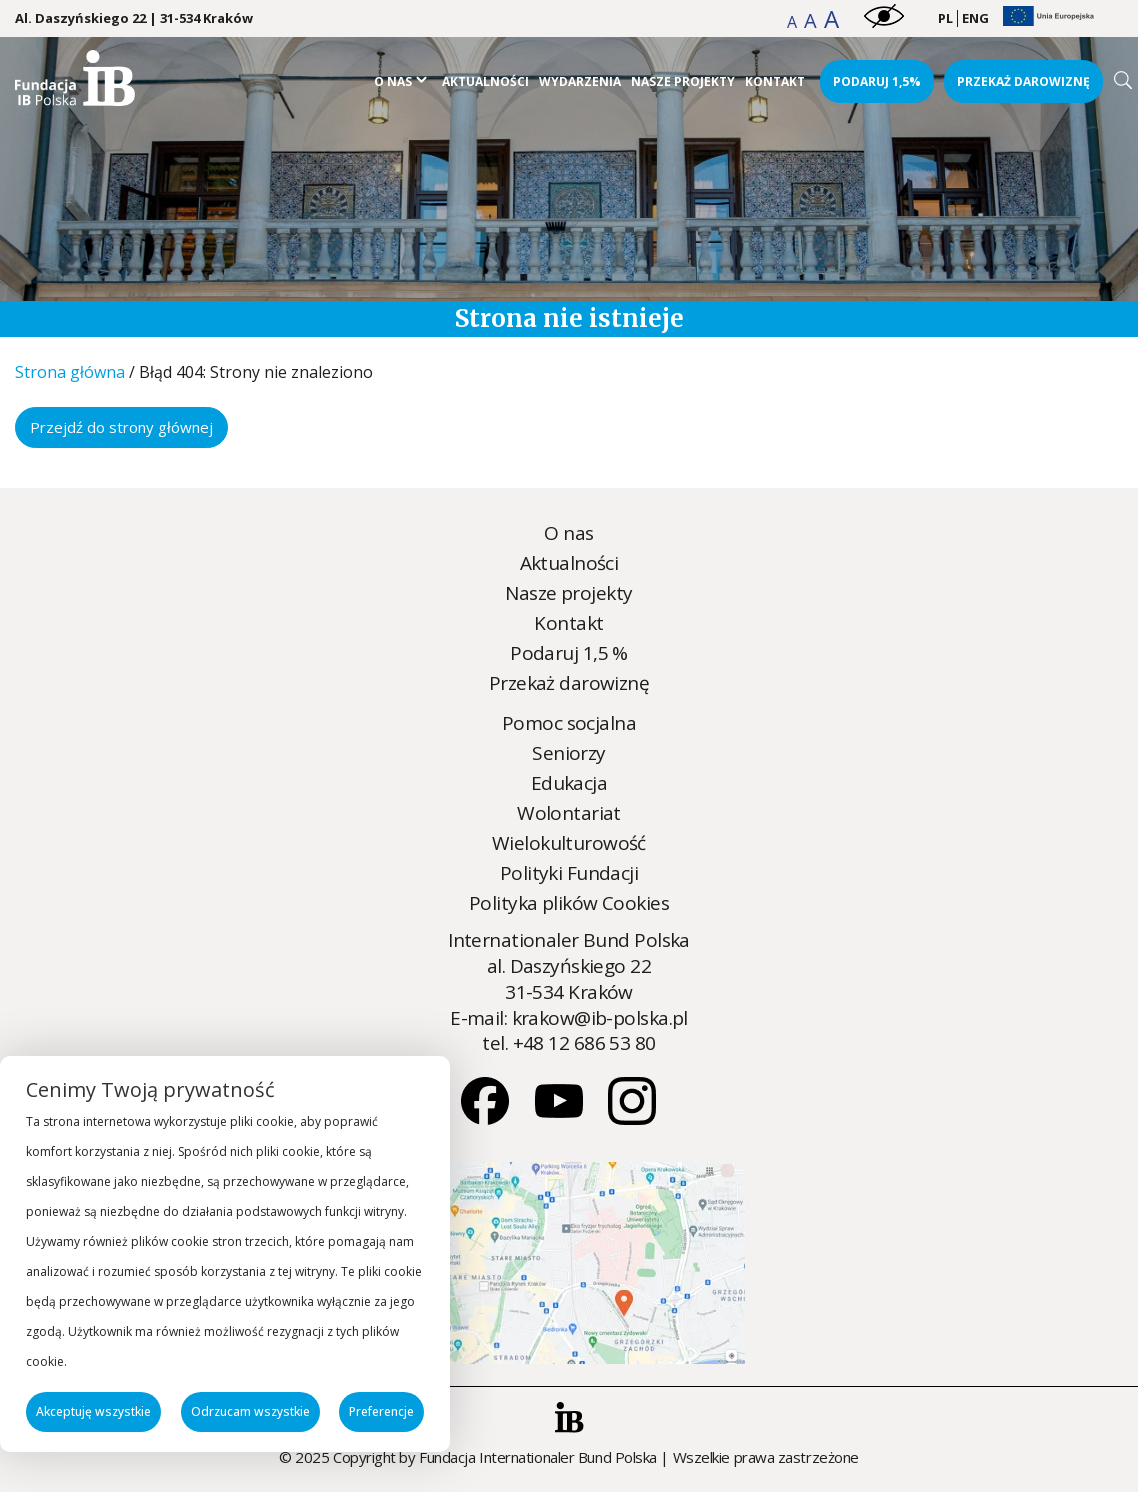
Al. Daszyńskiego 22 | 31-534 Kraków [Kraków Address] (134, 18)
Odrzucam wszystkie (250, 1411)
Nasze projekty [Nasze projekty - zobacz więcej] (683, 81)
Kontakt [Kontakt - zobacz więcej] (775, 81)
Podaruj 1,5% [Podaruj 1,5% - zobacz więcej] (877, 81)
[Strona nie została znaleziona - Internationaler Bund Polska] (75, 99)
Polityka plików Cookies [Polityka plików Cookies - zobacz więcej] (569, 903)
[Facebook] (487, 1118)
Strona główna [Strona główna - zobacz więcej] (70, 372)
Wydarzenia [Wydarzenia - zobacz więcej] (580, 81)
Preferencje (381, 1411)
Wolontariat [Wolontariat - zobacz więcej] (569, 813)
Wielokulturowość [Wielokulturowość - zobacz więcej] (569, 843)
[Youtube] (561, 1118)
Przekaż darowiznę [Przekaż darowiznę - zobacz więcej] (1023, 81)
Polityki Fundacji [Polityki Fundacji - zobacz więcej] (569, 873)
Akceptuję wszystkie (93, 1411)
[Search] (1123, 80)
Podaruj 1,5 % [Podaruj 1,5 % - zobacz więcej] (569, 653)
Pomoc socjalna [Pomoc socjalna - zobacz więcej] (569, 723)
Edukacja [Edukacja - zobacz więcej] (569, 783)
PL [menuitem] (945, 18)
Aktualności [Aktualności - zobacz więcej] (485, 81)
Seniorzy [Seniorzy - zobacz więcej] (568, 753)
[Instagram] (632, 1118)
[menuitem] (945, 19)
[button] (793, 22)
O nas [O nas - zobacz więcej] (393, 81)
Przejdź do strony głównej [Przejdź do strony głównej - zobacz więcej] (121, 427)
